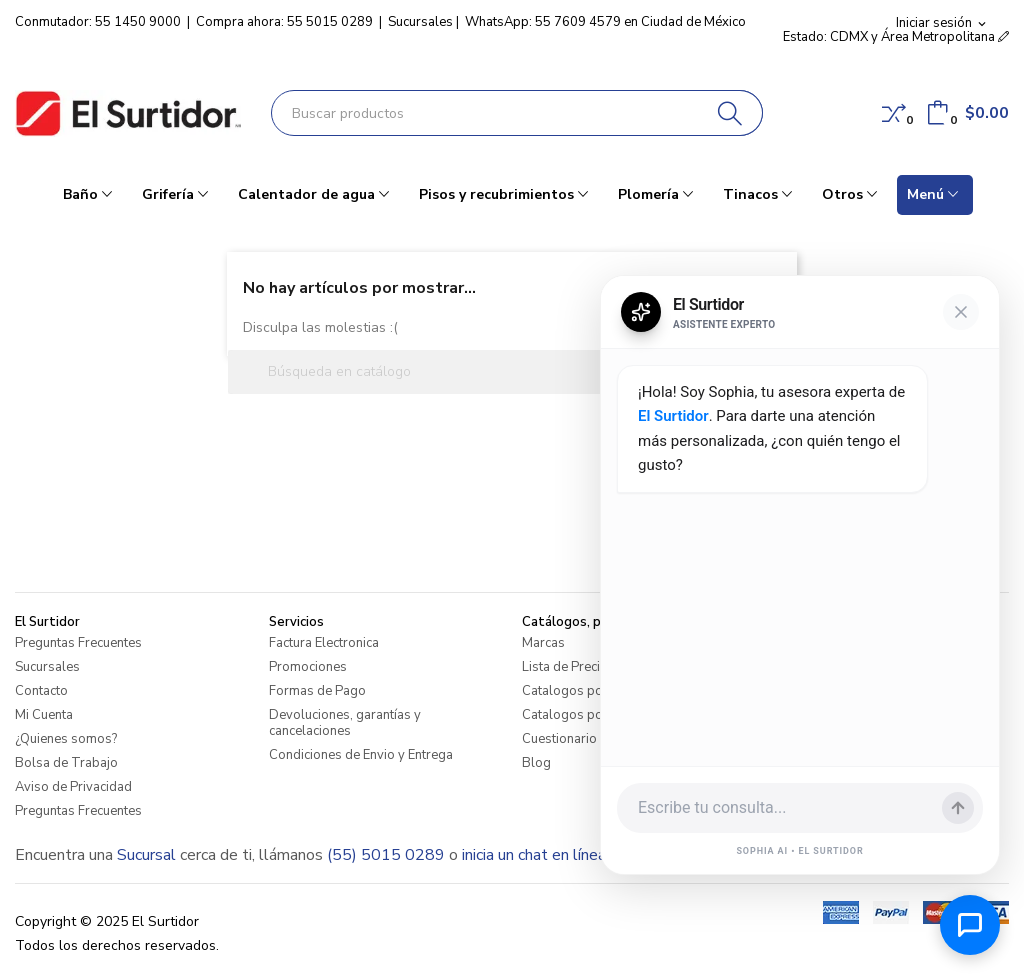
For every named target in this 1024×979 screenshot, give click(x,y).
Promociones (308, 667)
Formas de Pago (317, 691)
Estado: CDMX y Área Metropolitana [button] (896, 37)
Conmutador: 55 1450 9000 (98, 22)
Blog (536, 763)
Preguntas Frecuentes (78, 643)
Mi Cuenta (44, 715)
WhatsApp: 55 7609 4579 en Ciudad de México (605, 22)
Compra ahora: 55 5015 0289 (284, 22)
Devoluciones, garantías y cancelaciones (345, 723)
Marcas (543, 643)
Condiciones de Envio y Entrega (361, 755)
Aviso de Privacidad (73, 787)
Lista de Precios (568, 667)
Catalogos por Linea (582, 691)
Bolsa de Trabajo (66, 763)
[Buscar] (730, 113)
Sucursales (420, 22)
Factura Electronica (324, 643)
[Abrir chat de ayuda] (970, 925)
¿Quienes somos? (66, 739)
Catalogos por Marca (584, 715)
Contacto (41, 691)
